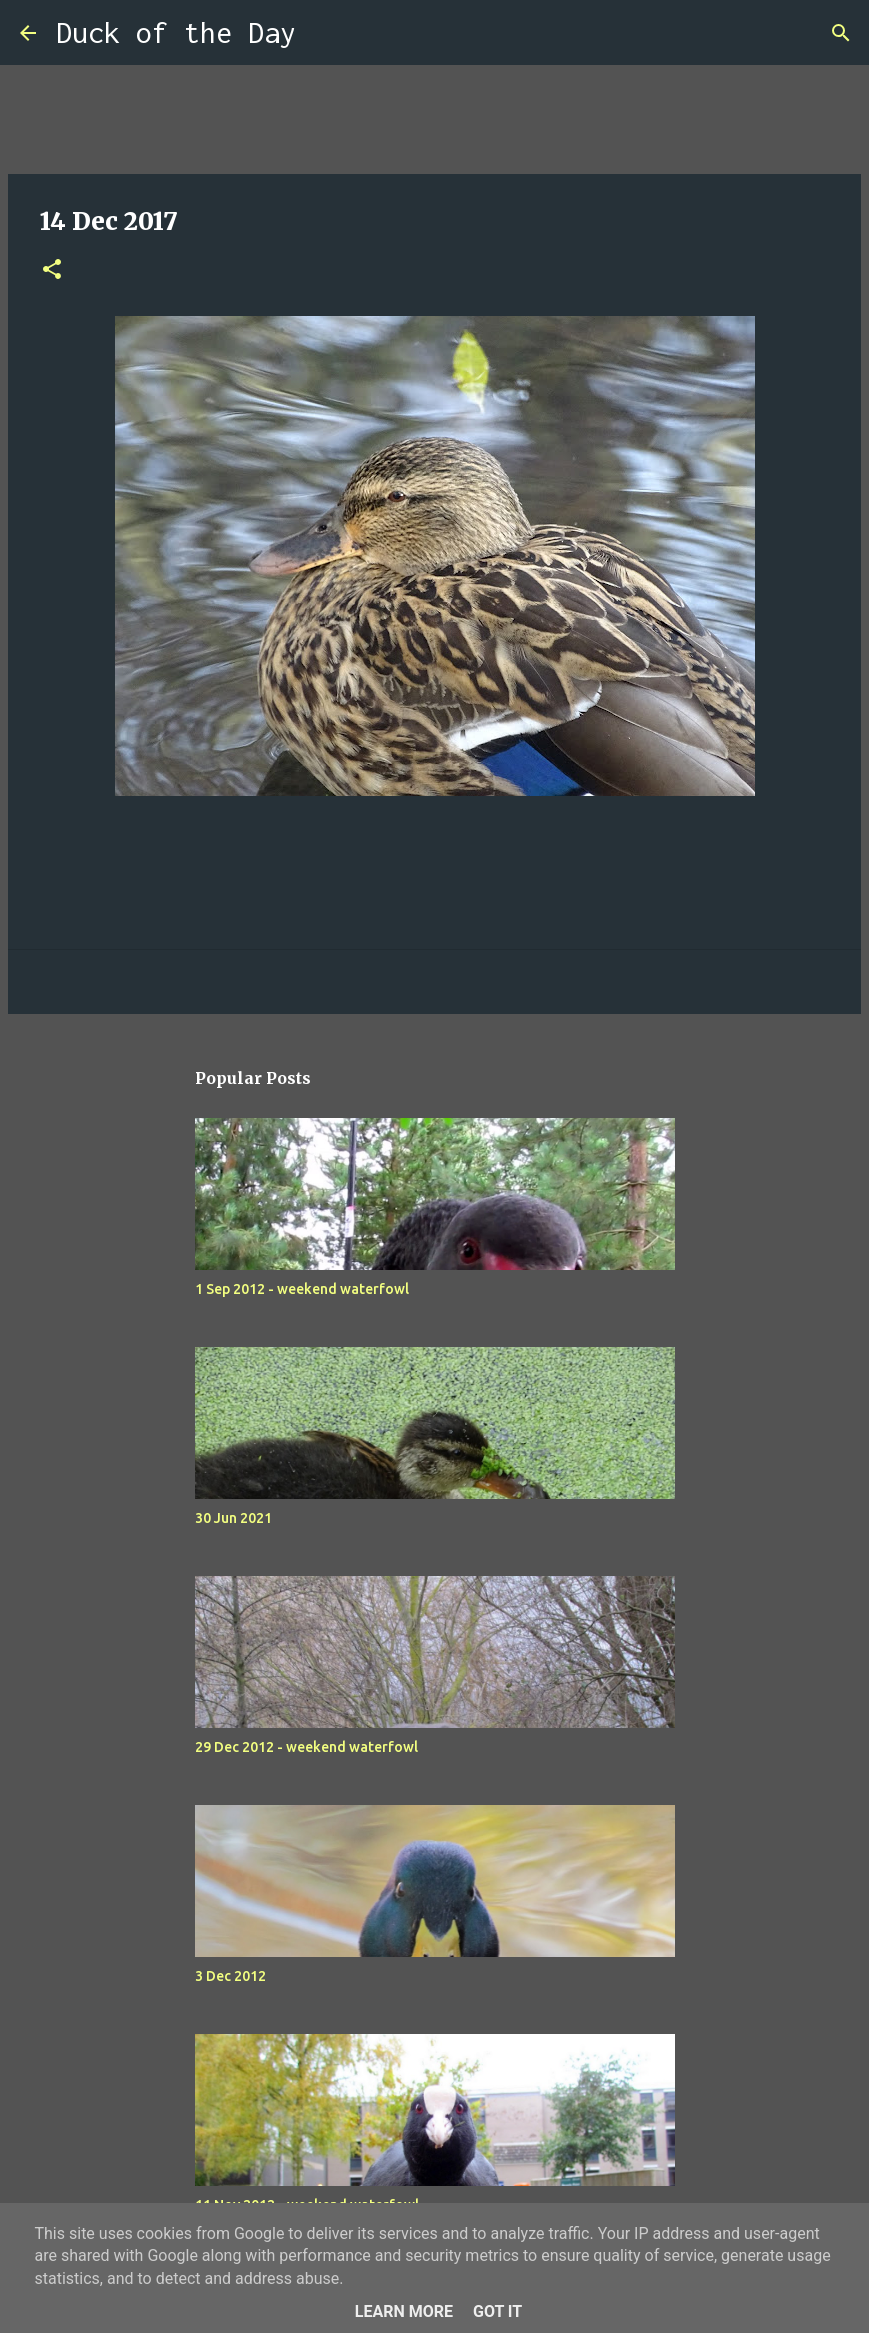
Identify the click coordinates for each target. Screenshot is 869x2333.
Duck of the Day (176, 32)
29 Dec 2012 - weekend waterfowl (306, 1747)
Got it (497, 2311)
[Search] (324, 33)
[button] (52, 270)
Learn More (404, 2311)
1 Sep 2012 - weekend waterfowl (302, 1289)
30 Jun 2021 (233, 1518)
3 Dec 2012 (230, 1976)
